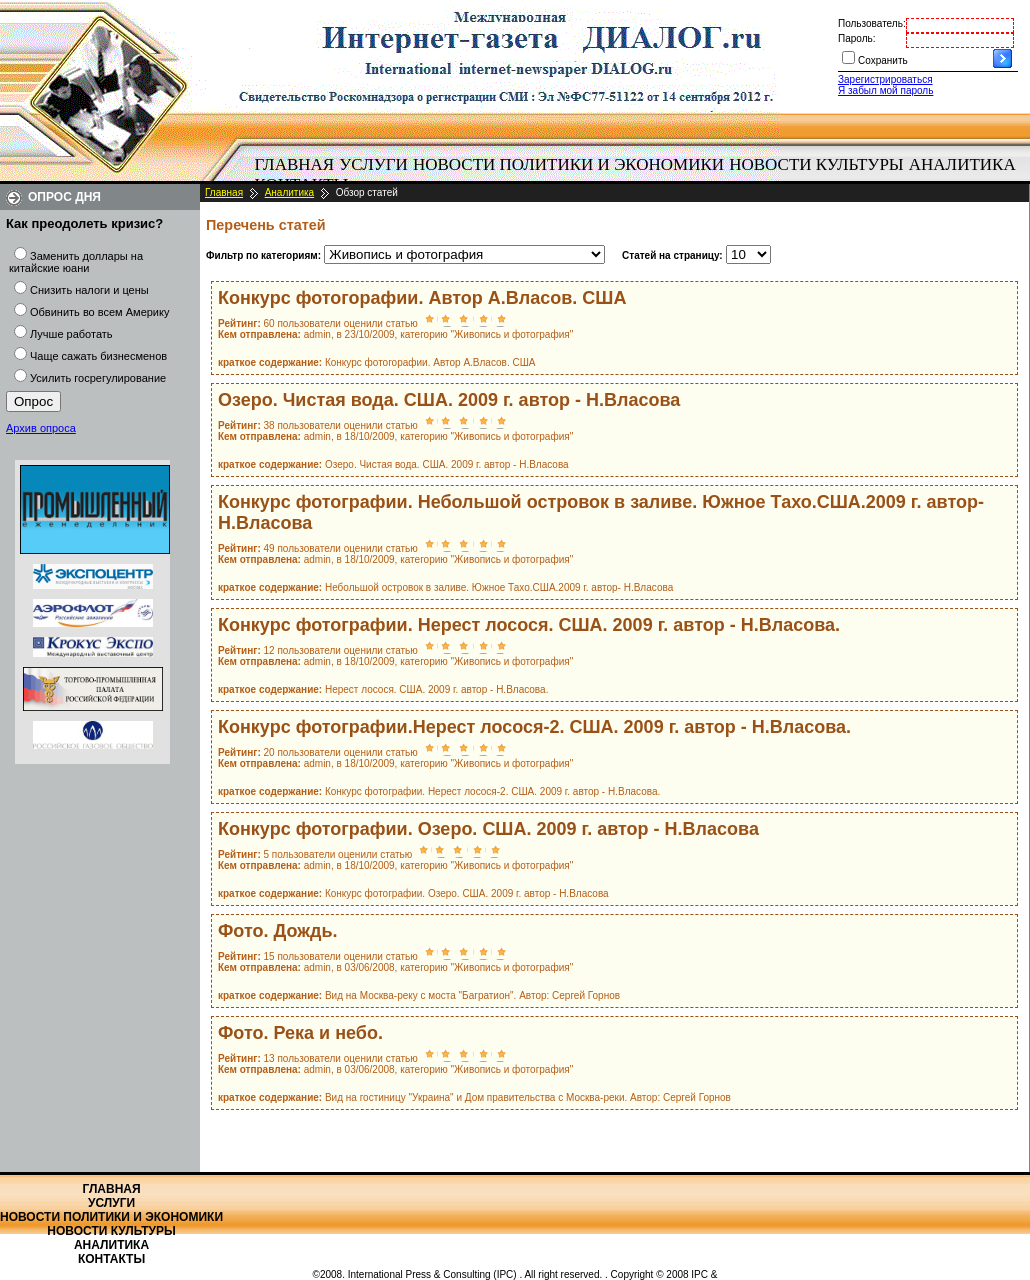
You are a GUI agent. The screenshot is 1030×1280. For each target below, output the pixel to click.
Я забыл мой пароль (885, 90)
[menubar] (640, 175)
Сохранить (883, 60)
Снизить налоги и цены (89, 290)
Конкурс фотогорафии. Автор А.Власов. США (422, 298)
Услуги (373, 164)
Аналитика (962, 164)
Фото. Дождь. (278, 931)
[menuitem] (294, 165)
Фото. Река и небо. (300, 1033)
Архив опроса (41, 428)
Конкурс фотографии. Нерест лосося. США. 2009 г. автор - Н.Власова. (529, 625)
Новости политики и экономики (568, 164)
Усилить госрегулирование (98, 378)
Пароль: (856, 38)
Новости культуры (816, 164)
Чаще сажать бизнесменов (98, 356)
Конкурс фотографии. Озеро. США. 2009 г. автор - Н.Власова (488, 829)
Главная (295, 164)
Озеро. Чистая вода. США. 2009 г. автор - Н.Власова (449, 400)
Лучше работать (71, 334)
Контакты (111, 1259)
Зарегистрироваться (885, 79)
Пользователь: (872, 23)
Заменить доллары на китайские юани (76, 262)
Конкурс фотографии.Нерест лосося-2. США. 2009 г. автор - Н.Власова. (534, 727)
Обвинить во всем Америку (99, 312)
